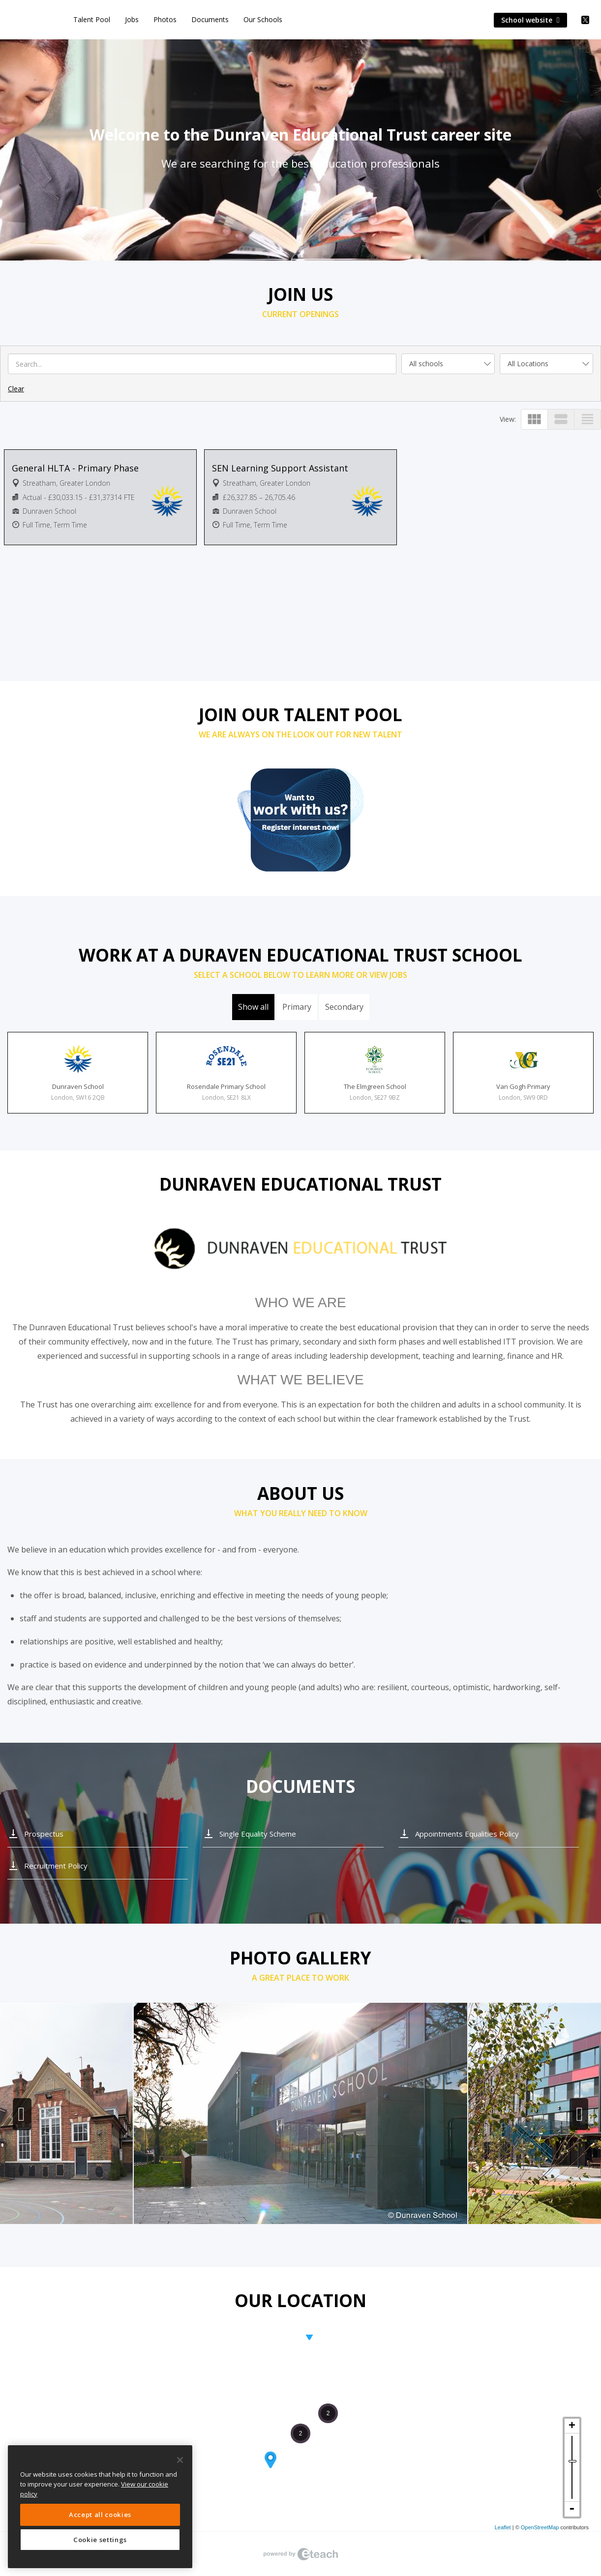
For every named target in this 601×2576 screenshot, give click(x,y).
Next (579, 2114)
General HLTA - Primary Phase (75, 468)
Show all (253, 1006)
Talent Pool (91, 19)
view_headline (587, 419)
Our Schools (262, 19)
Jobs (132, 19)
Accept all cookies (100, 2514)
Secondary (344, 1006)
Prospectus (43, 1834)
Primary (296, 1006)
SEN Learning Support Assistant (280, 468)
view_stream (561, 419)
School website (530, 20)
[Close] (180, 2460)
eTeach (300, 2554)
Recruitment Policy (56, 1866)
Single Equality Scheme (257, 1834)
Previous (22, 2114)
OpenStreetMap (540, 2527)
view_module (534, 419)
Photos (165, 19)
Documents (210, 19)
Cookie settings (100, 2539)
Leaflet (503, 2527)
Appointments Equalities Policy (467, 1834)
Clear (16, 388)
